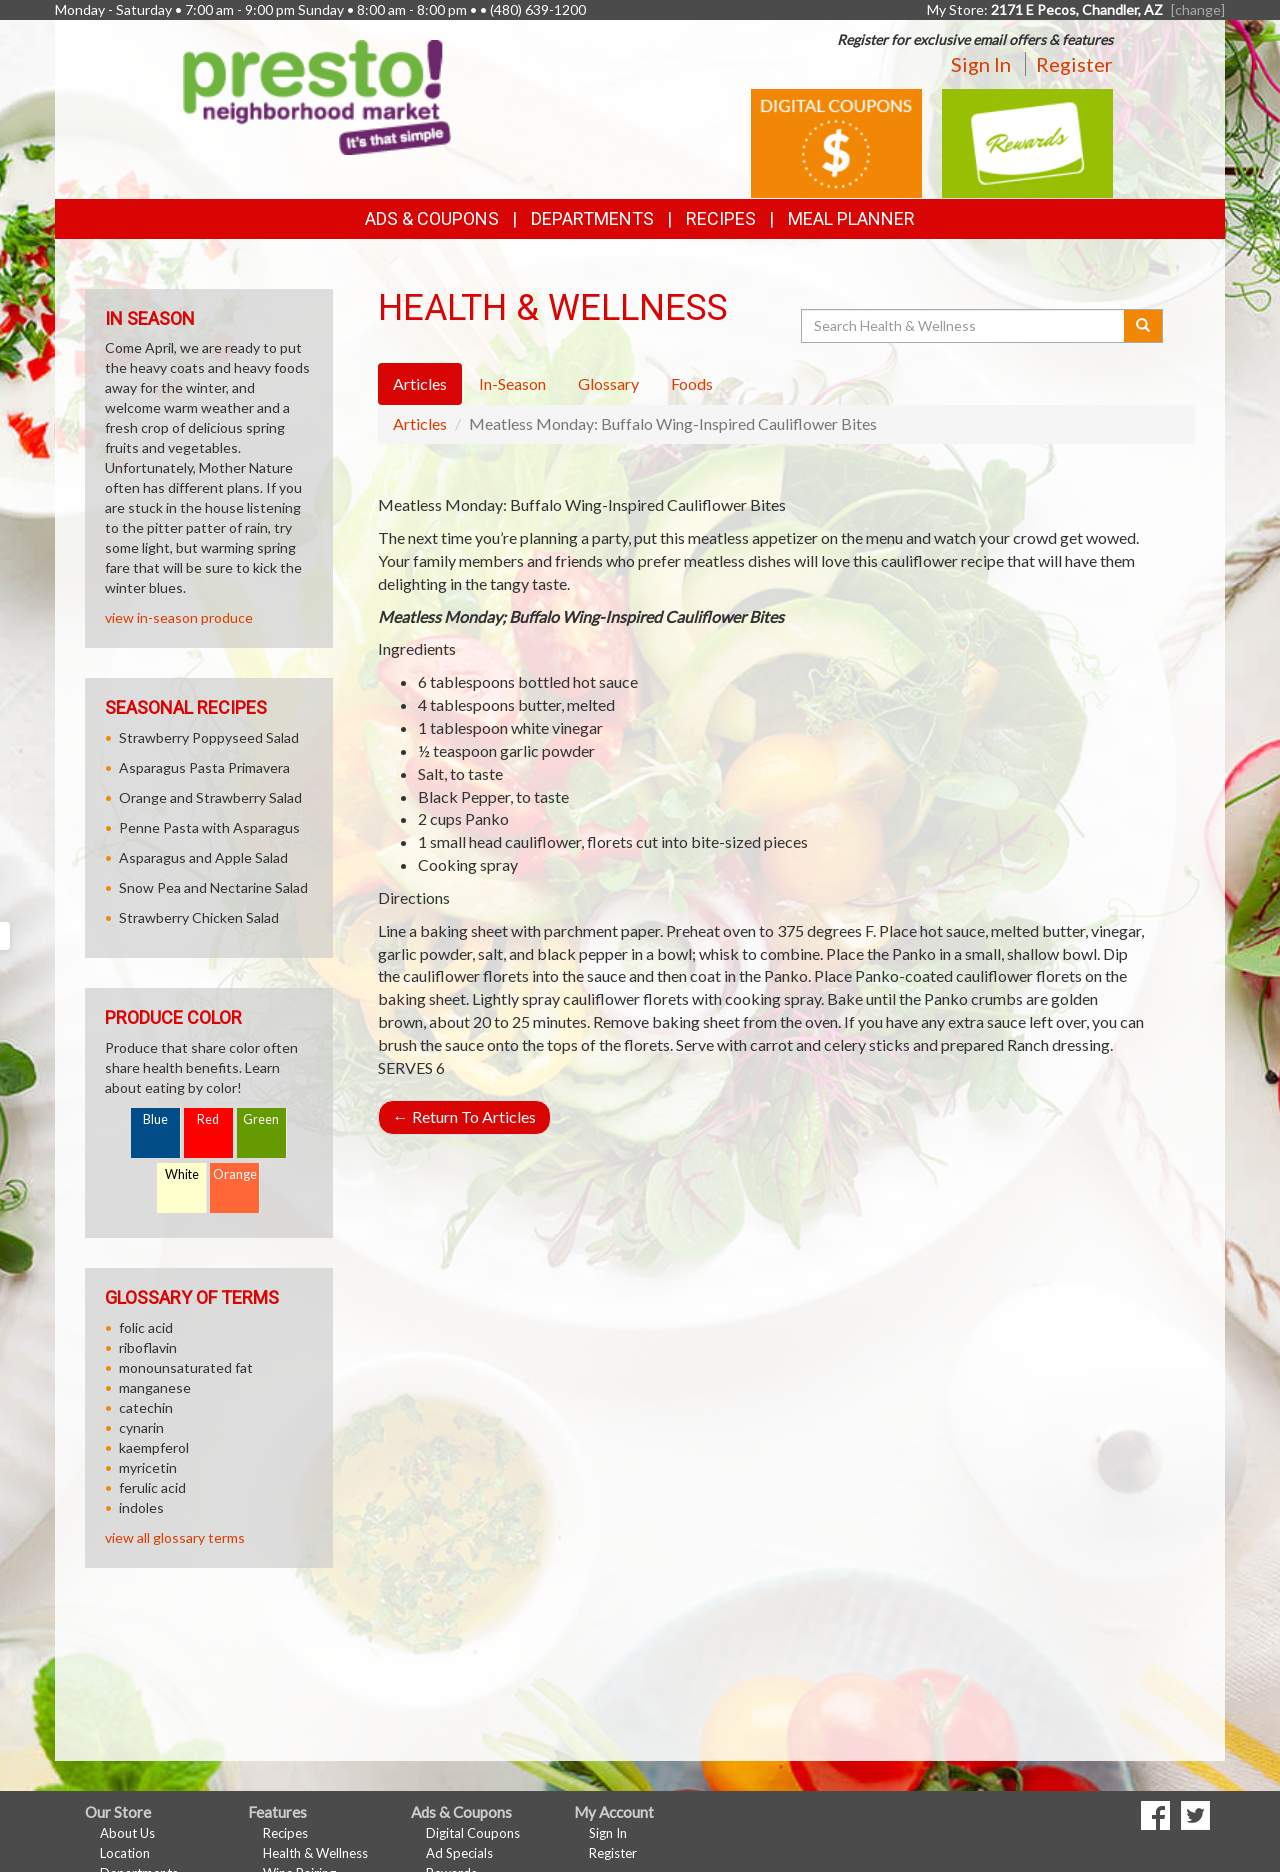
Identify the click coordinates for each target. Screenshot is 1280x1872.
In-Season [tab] (512, 383)
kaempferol (154, 1447)
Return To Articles (464, 1116)
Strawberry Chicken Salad (199, 917)
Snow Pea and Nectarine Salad (213, 887)
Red (208, 1119)
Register (1074, 64)
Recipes (721, 218)
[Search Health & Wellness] (964, 326)
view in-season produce (179, 617)
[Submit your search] (1143, 326)
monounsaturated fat (186, 1367)
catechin (146, 1407)
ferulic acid (152, 1487)
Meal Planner (851, 218)
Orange (235, 1174)
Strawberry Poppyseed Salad (209, 737)
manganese (155, 1387)
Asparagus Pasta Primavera (204, 767)
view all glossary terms (175, 1537)
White (182, 1174)
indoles (141, 1507)
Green (261, 1119)
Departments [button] (592, 218)
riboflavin (148, 1347)
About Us (127, 1833)
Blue (155, 1119)
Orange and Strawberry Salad (210, 797)
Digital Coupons (473, 1833)
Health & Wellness (315, 1853)
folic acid (146, 1327)
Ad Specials (459, 1853)
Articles (420, 423)
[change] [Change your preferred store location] (1198, 9)
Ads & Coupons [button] (432, 218)
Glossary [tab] (608, 383)
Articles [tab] (420, 383)
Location (125, 1853)
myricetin (148, 1467)
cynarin (141, 1427)
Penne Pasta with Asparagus (209, 827)
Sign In (981, 64)
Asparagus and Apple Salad (203, 857)
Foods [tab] (692, 383)
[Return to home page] (317, 95)
